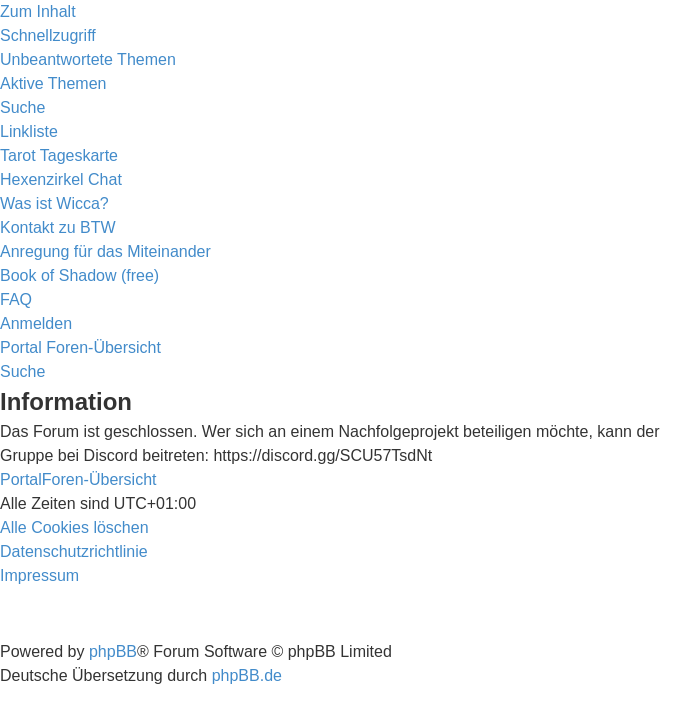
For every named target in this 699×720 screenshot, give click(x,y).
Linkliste (29, 131)
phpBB (113, 651)
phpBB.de (247, 675)
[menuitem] (88, 59)
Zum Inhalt (38, 11)
